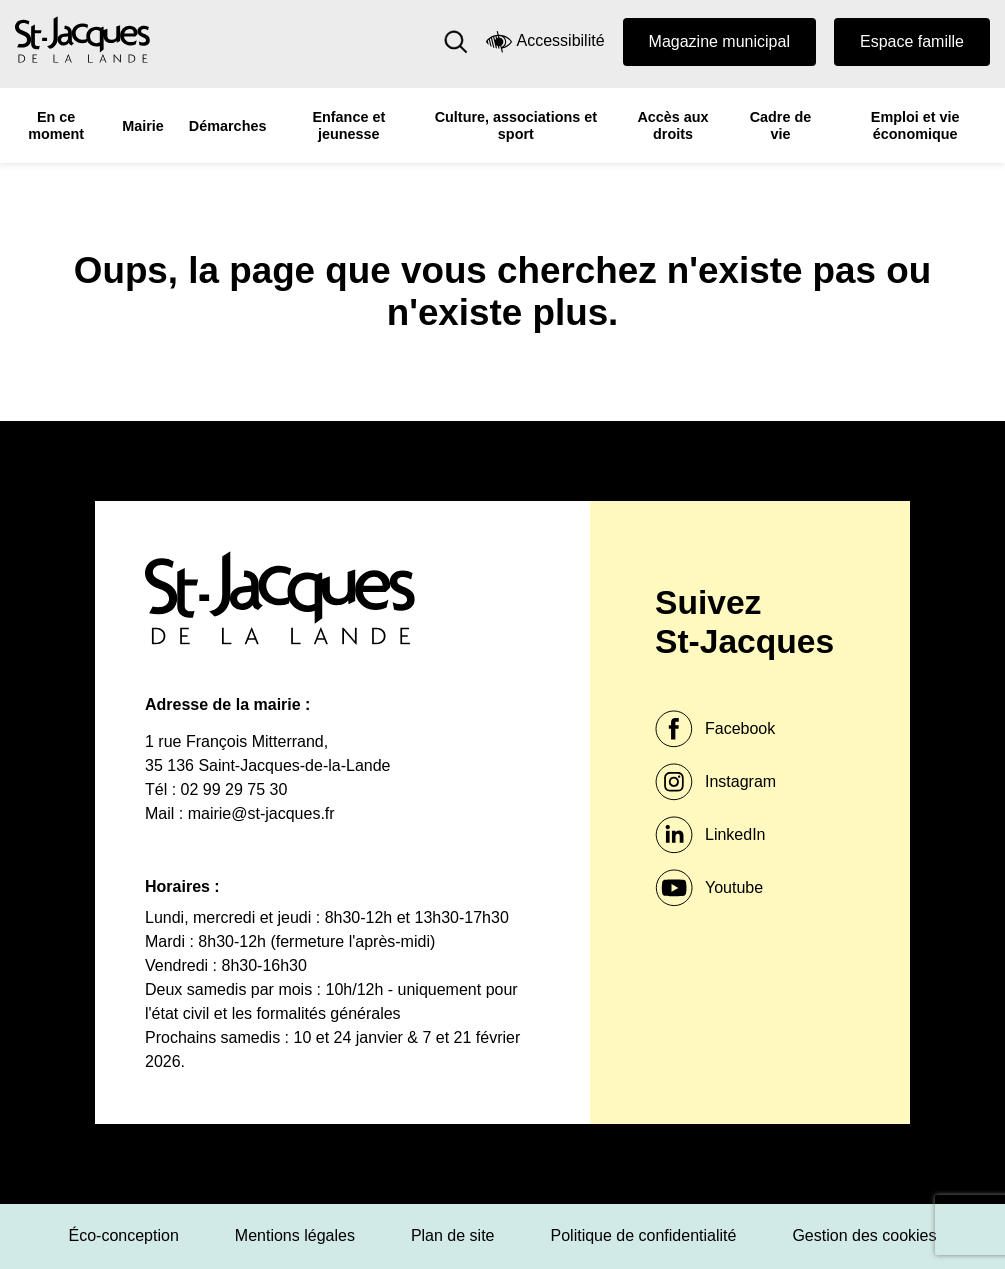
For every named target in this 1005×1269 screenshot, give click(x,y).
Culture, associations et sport (516, 125)
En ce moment (56, 125)
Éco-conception (124, 1235)
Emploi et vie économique (915, 125)
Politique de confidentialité (644, 1235)
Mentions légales (295, 1235)
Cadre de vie (781, 125)
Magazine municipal (719, 41)
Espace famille (912, 41)
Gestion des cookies (864, 1235)
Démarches (228, 126)
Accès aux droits (672, 125)
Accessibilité (545, 41)
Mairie (143, 126)
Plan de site (453, 1235)
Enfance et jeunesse (348, 125)
